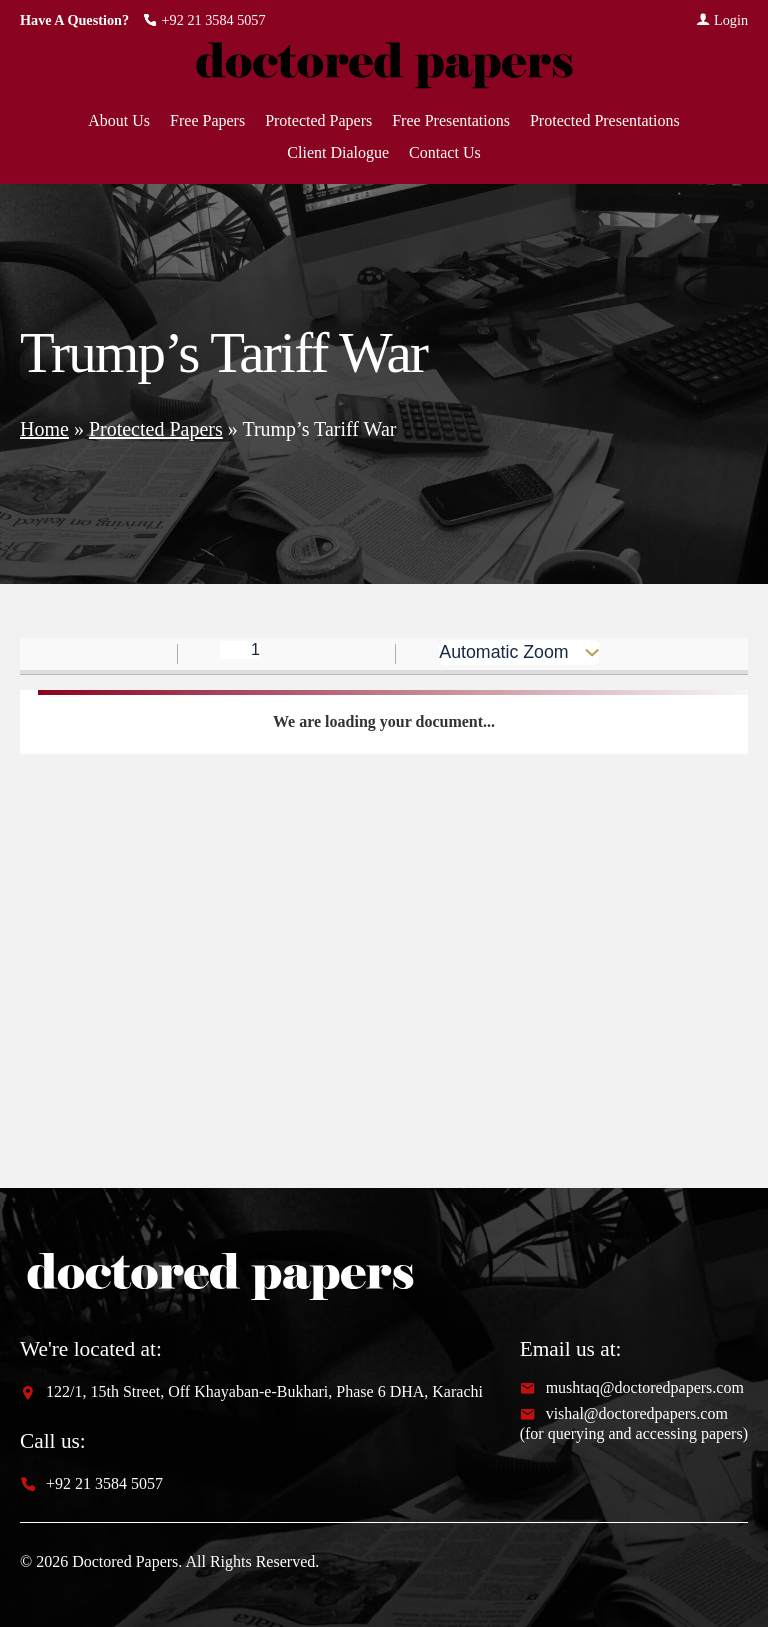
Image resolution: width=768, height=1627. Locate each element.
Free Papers (207, 121)
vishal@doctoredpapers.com (624, 1414)
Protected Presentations (605, 121)
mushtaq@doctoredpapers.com (632, 1388)
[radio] (685, 655)
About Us (119, 121)
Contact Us (445, 153)
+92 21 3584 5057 (204, 20)
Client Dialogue (338, 153)
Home (44, 429)
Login (722, 20)
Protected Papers (318, 121)
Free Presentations (451, 121)
